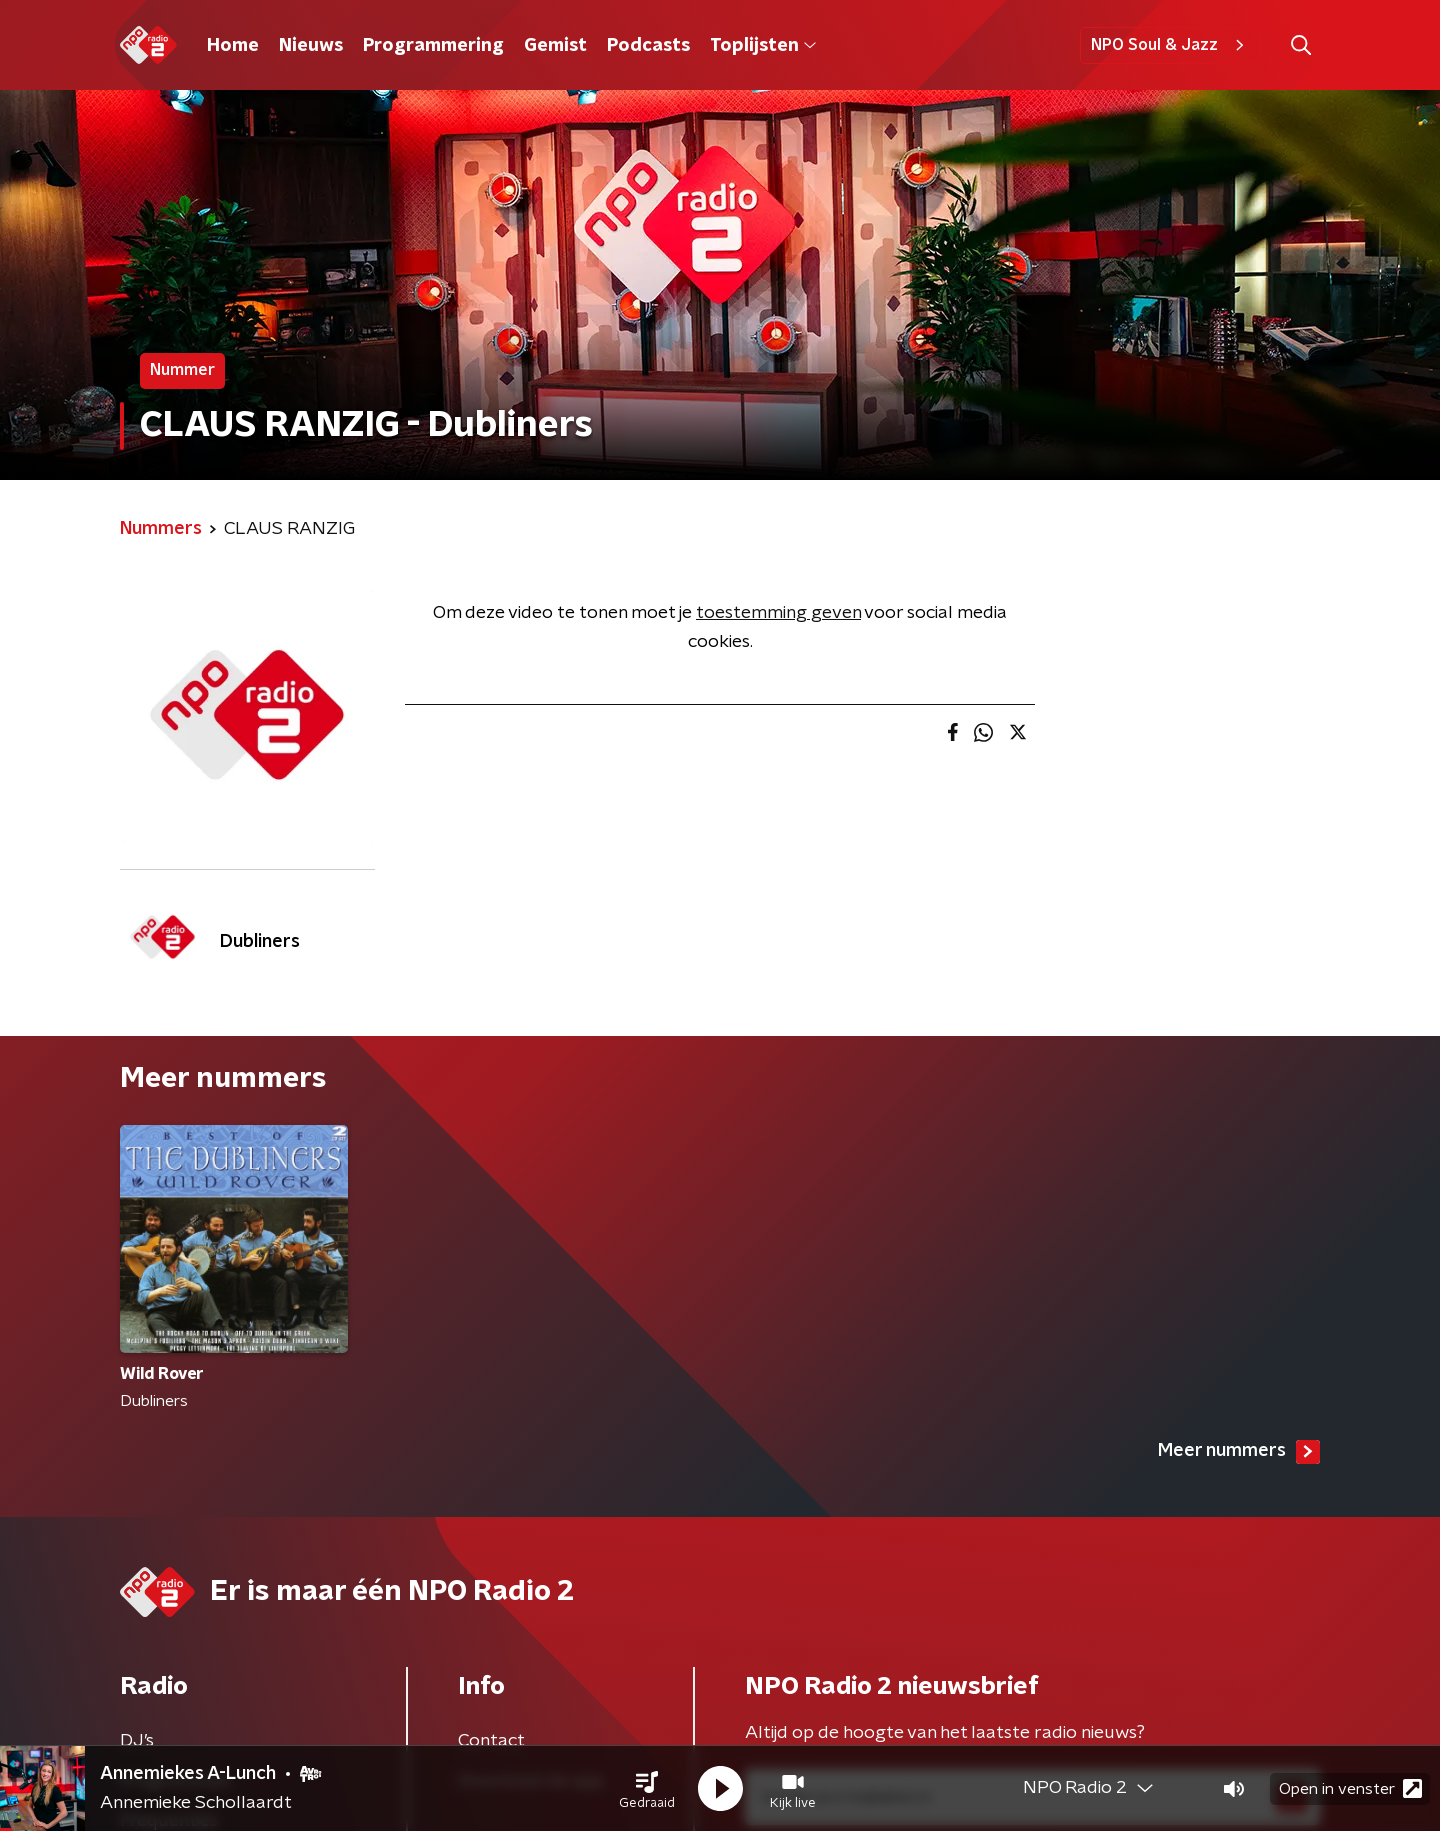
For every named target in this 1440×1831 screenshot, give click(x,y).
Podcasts (648, 46)
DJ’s (137, 1741)
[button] (647, 1789)
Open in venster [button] (1350, 1788)
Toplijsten (763, 46)
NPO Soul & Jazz (1170, 45)
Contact (491, 1741)
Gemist (555, 46)
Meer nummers (1239, 1452)
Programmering (433, 46)
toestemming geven (778, 613)
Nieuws (311, 46)
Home (233, 46)
